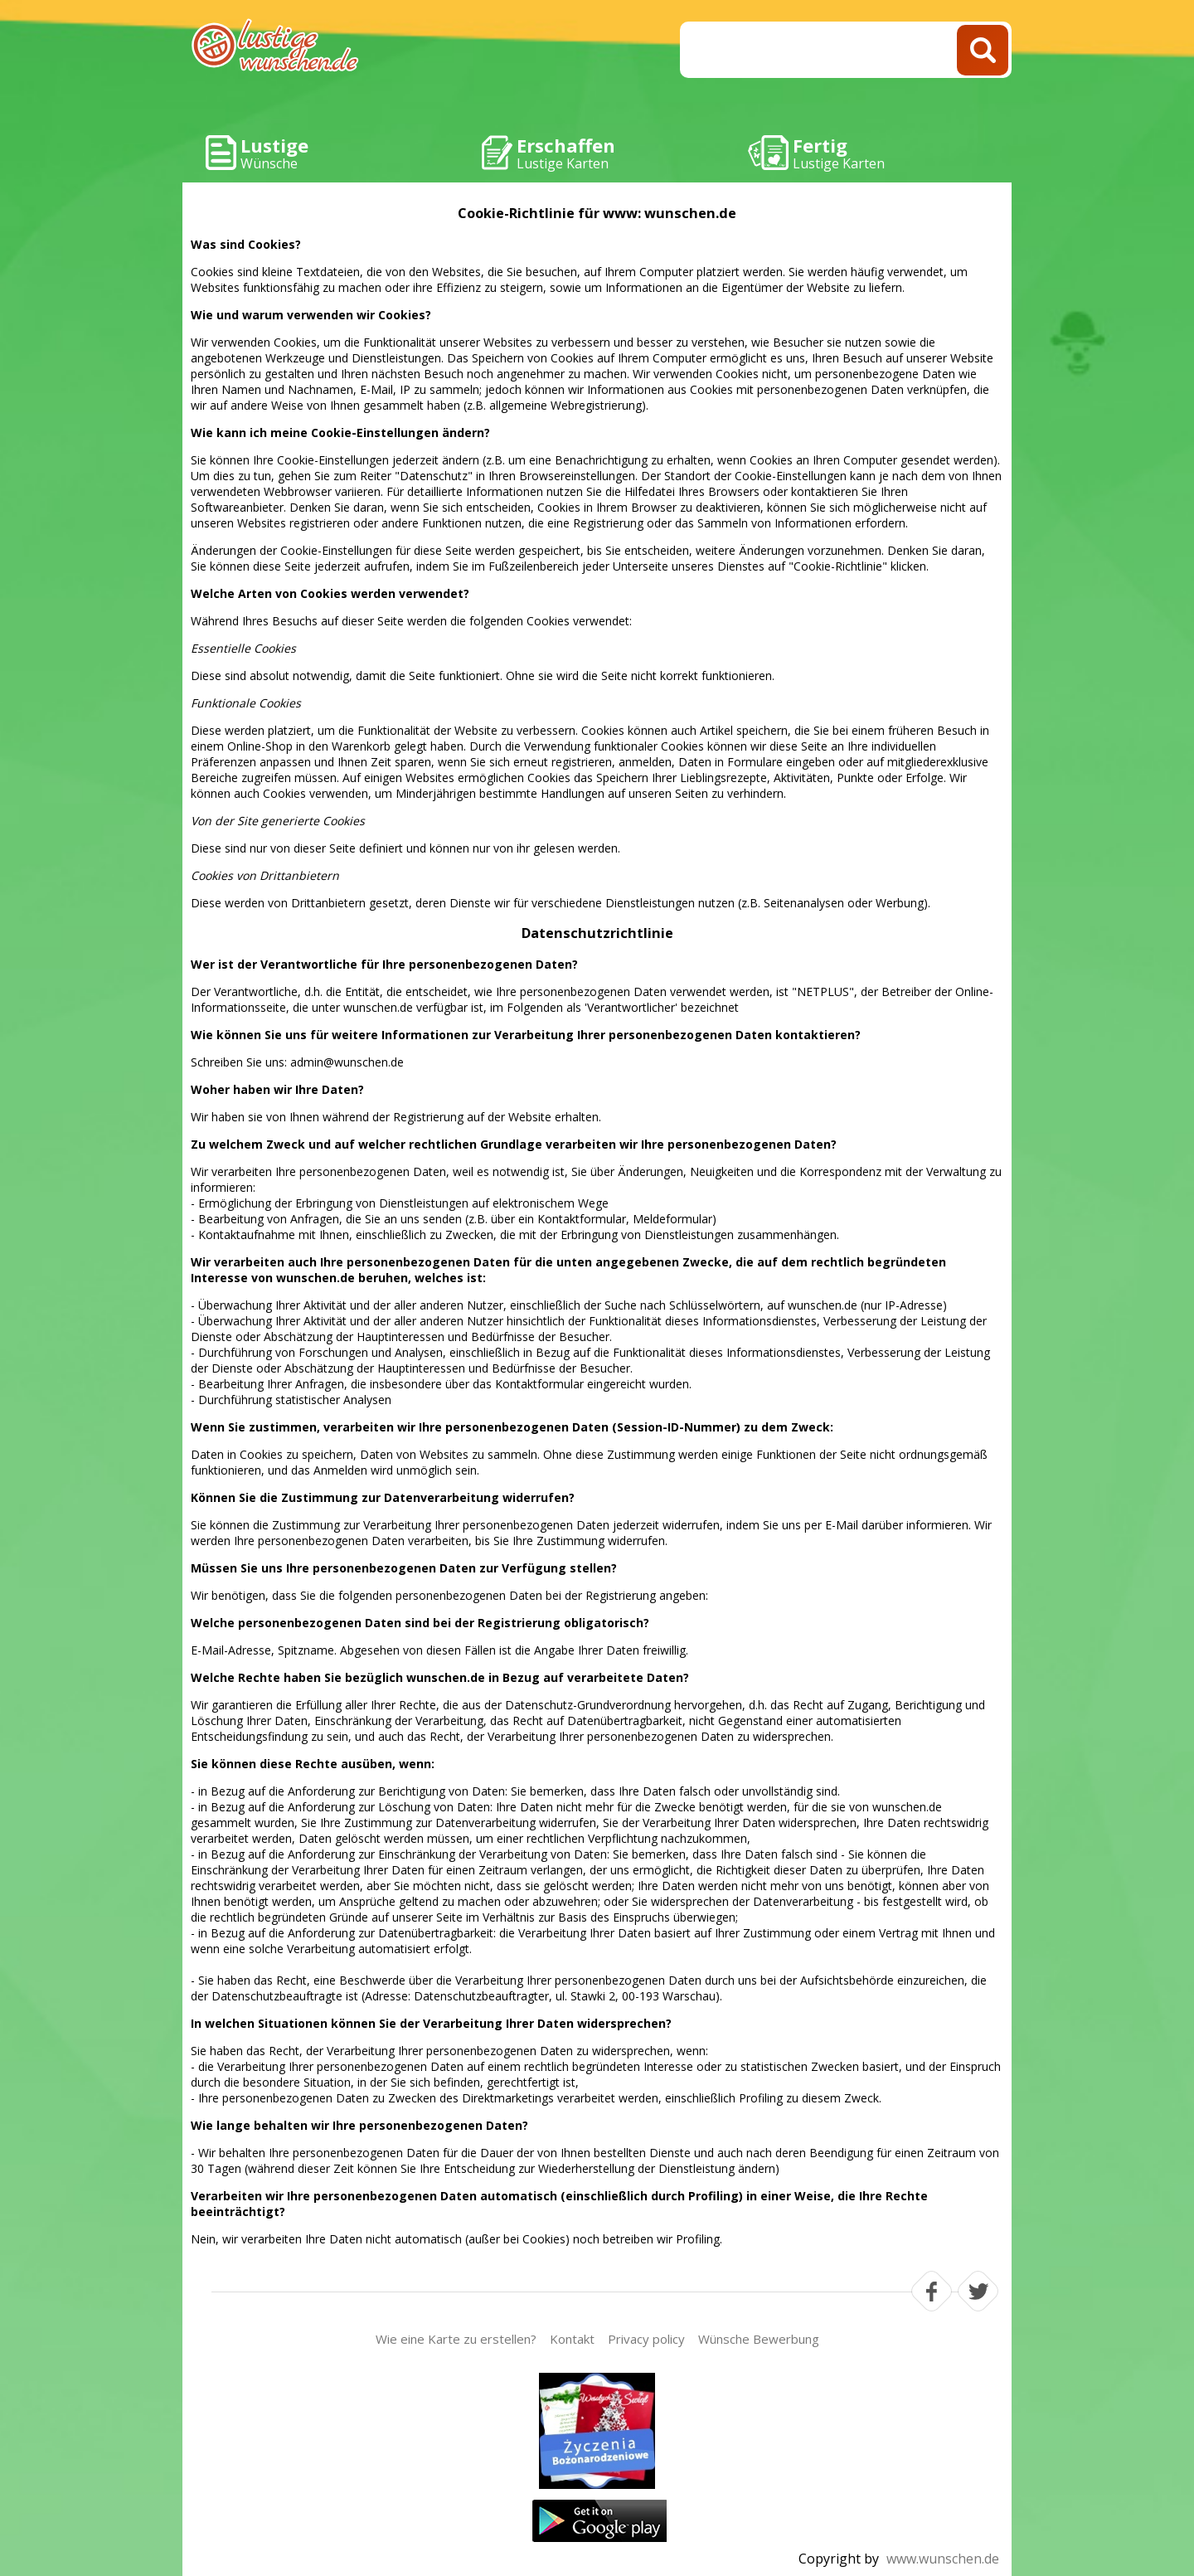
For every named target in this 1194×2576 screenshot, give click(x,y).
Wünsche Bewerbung (758, 2339)
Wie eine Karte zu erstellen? (456, 2339)
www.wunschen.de (942, 2558)
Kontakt (572, 2339)
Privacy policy (646, 2339)
